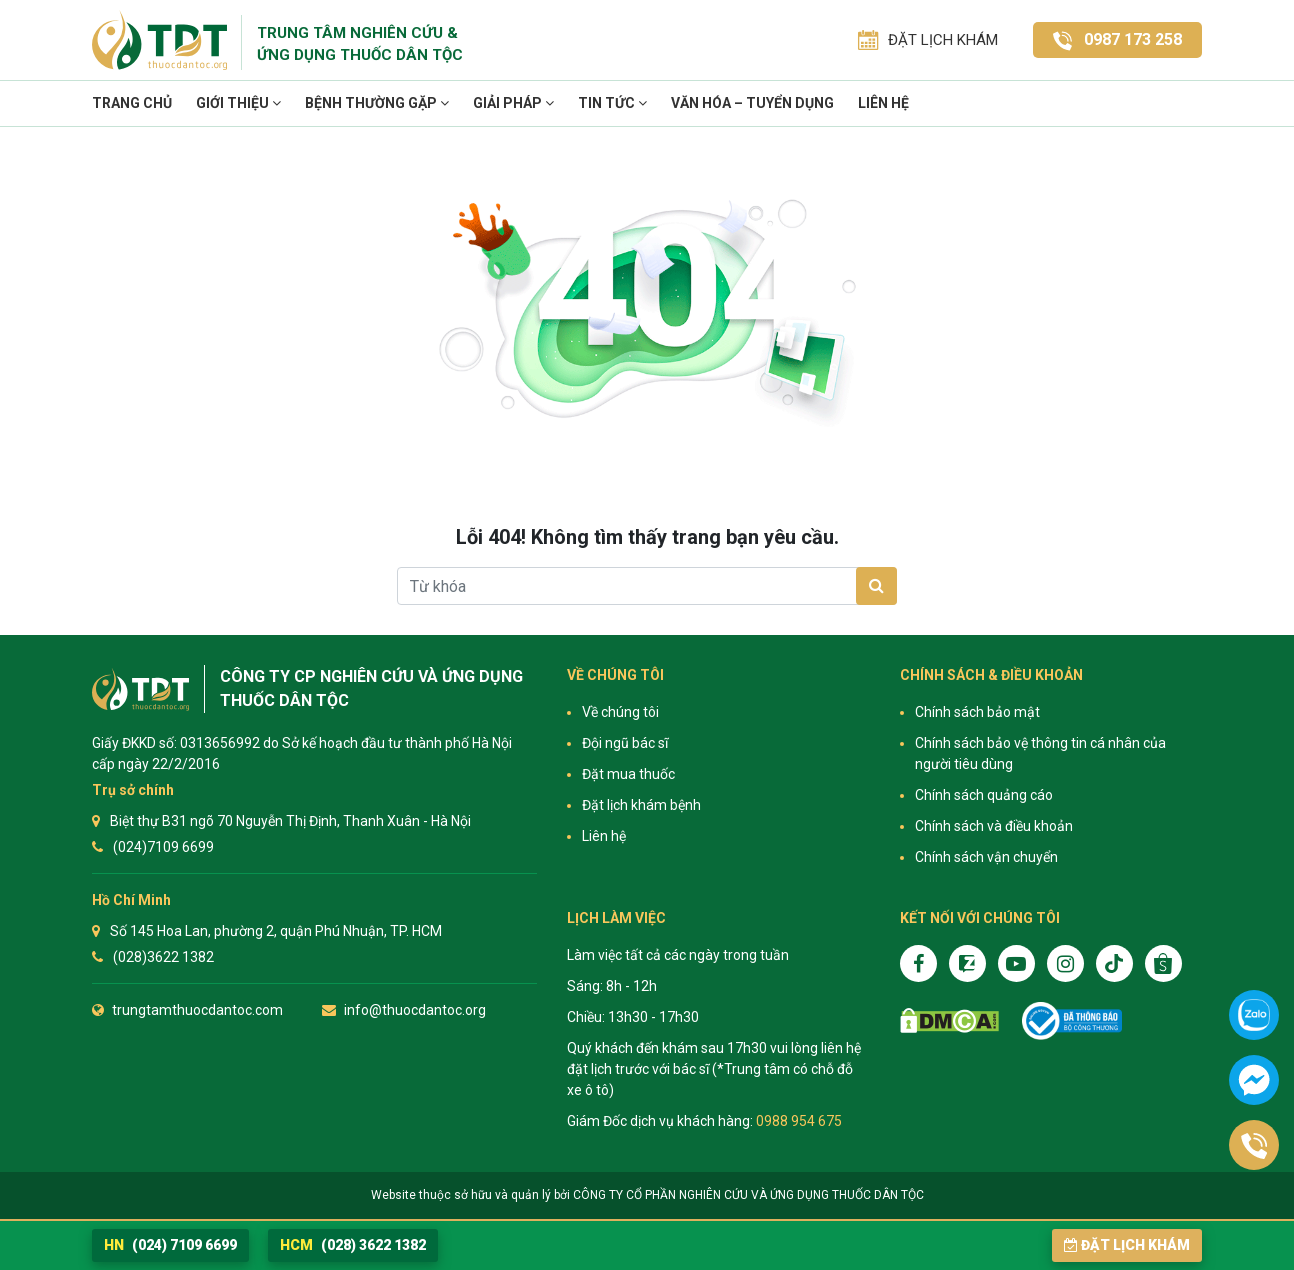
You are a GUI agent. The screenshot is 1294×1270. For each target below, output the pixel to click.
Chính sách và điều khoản (994, 826)
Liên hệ (883, 103)
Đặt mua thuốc (628, 774)
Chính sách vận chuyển (986, 857)
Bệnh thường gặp (377, 103)
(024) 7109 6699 (170, 1245)
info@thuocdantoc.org (415, 1010)
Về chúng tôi (620, 712)
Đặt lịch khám (1127, 1245)
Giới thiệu (238, 103)
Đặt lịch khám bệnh (641, 805)
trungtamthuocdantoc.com (197, 1010)
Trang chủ (132, 103)
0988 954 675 (799, 1121)
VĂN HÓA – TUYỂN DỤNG (752, 103)
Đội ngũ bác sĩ (625, 743)
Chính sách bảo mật (977, 712)
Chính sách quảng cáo (984, 795)
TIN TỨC (612, 103)
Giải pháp (513, 103)
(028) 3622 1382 (353, 1245)
